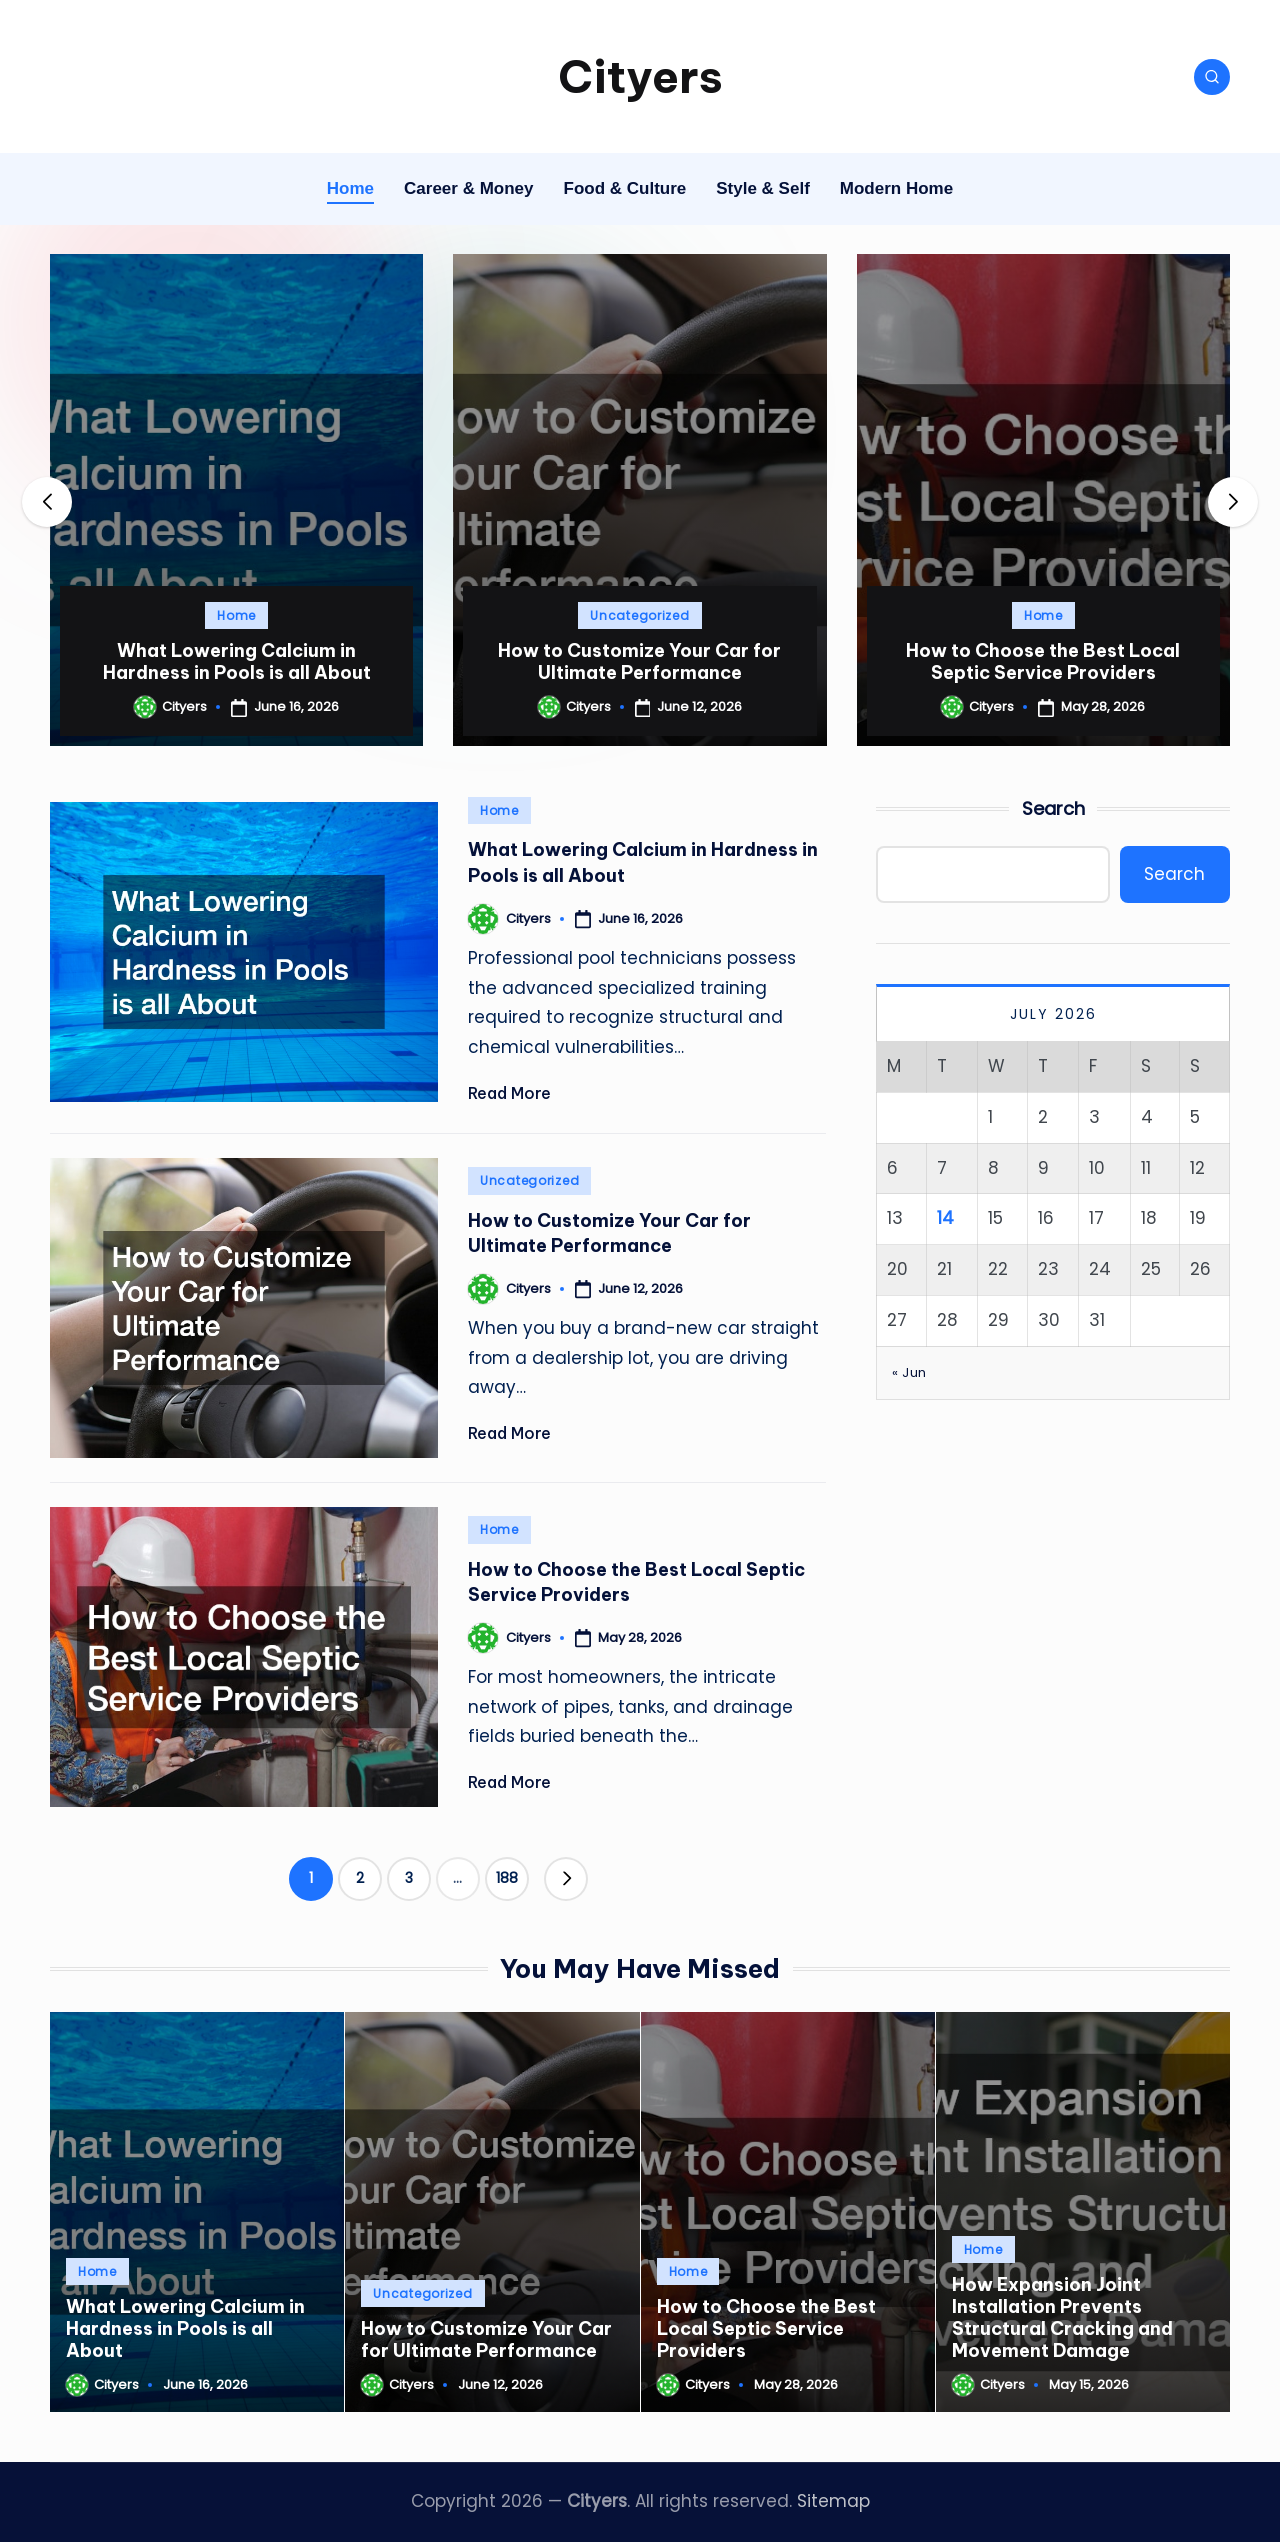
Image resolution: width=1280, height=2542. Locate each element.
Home (236, 615)
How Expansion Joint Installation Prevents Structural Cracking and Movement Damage (1062, 2317)
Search (1053, 808)
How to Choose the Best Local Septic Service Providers (1043, 661)
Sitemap (833, 2501)
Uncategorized (639, 615)
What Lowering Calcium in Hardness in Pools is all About (237, 661)
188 (507, 1878)
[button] (1233, 502)
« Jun (909, 1372)
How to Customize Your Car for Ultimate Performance (639, 661)
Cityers (640, 76)
